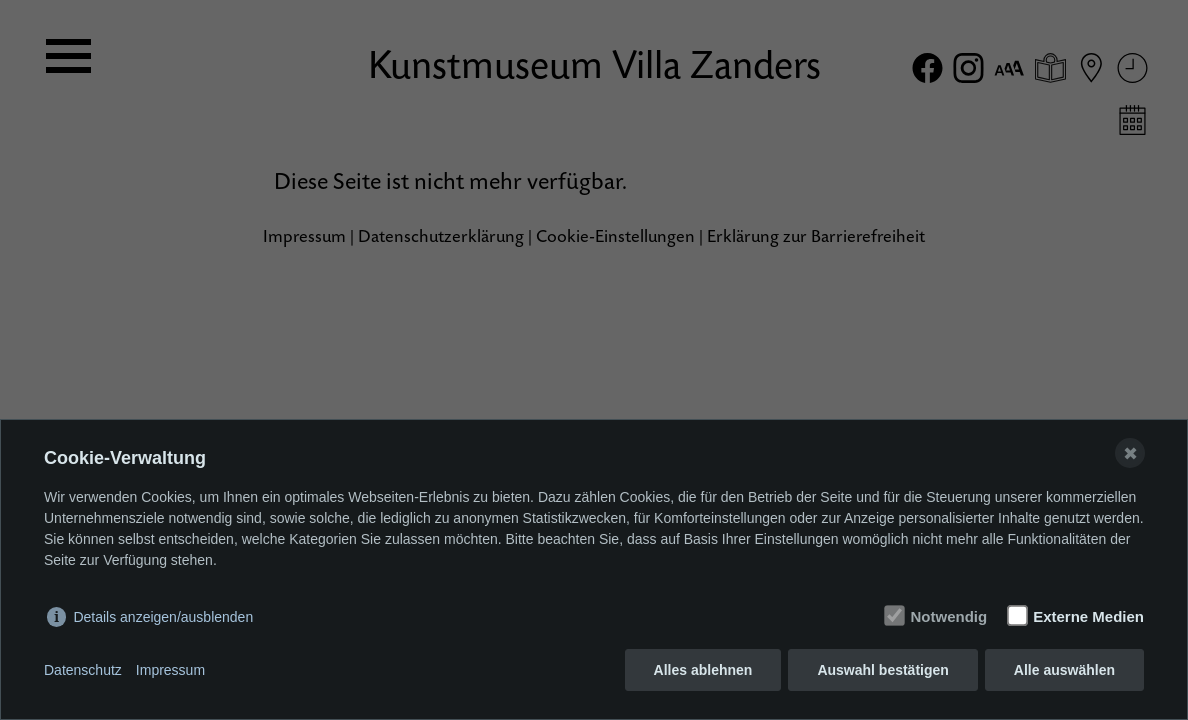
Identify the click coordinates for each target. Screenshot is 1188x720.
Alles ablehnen (703, 670)
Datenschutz (83, 670)
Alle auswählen (1064, 670)
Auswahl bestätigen (882, 670)
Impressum (170, 670)
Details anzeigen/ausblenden (163, 617)
